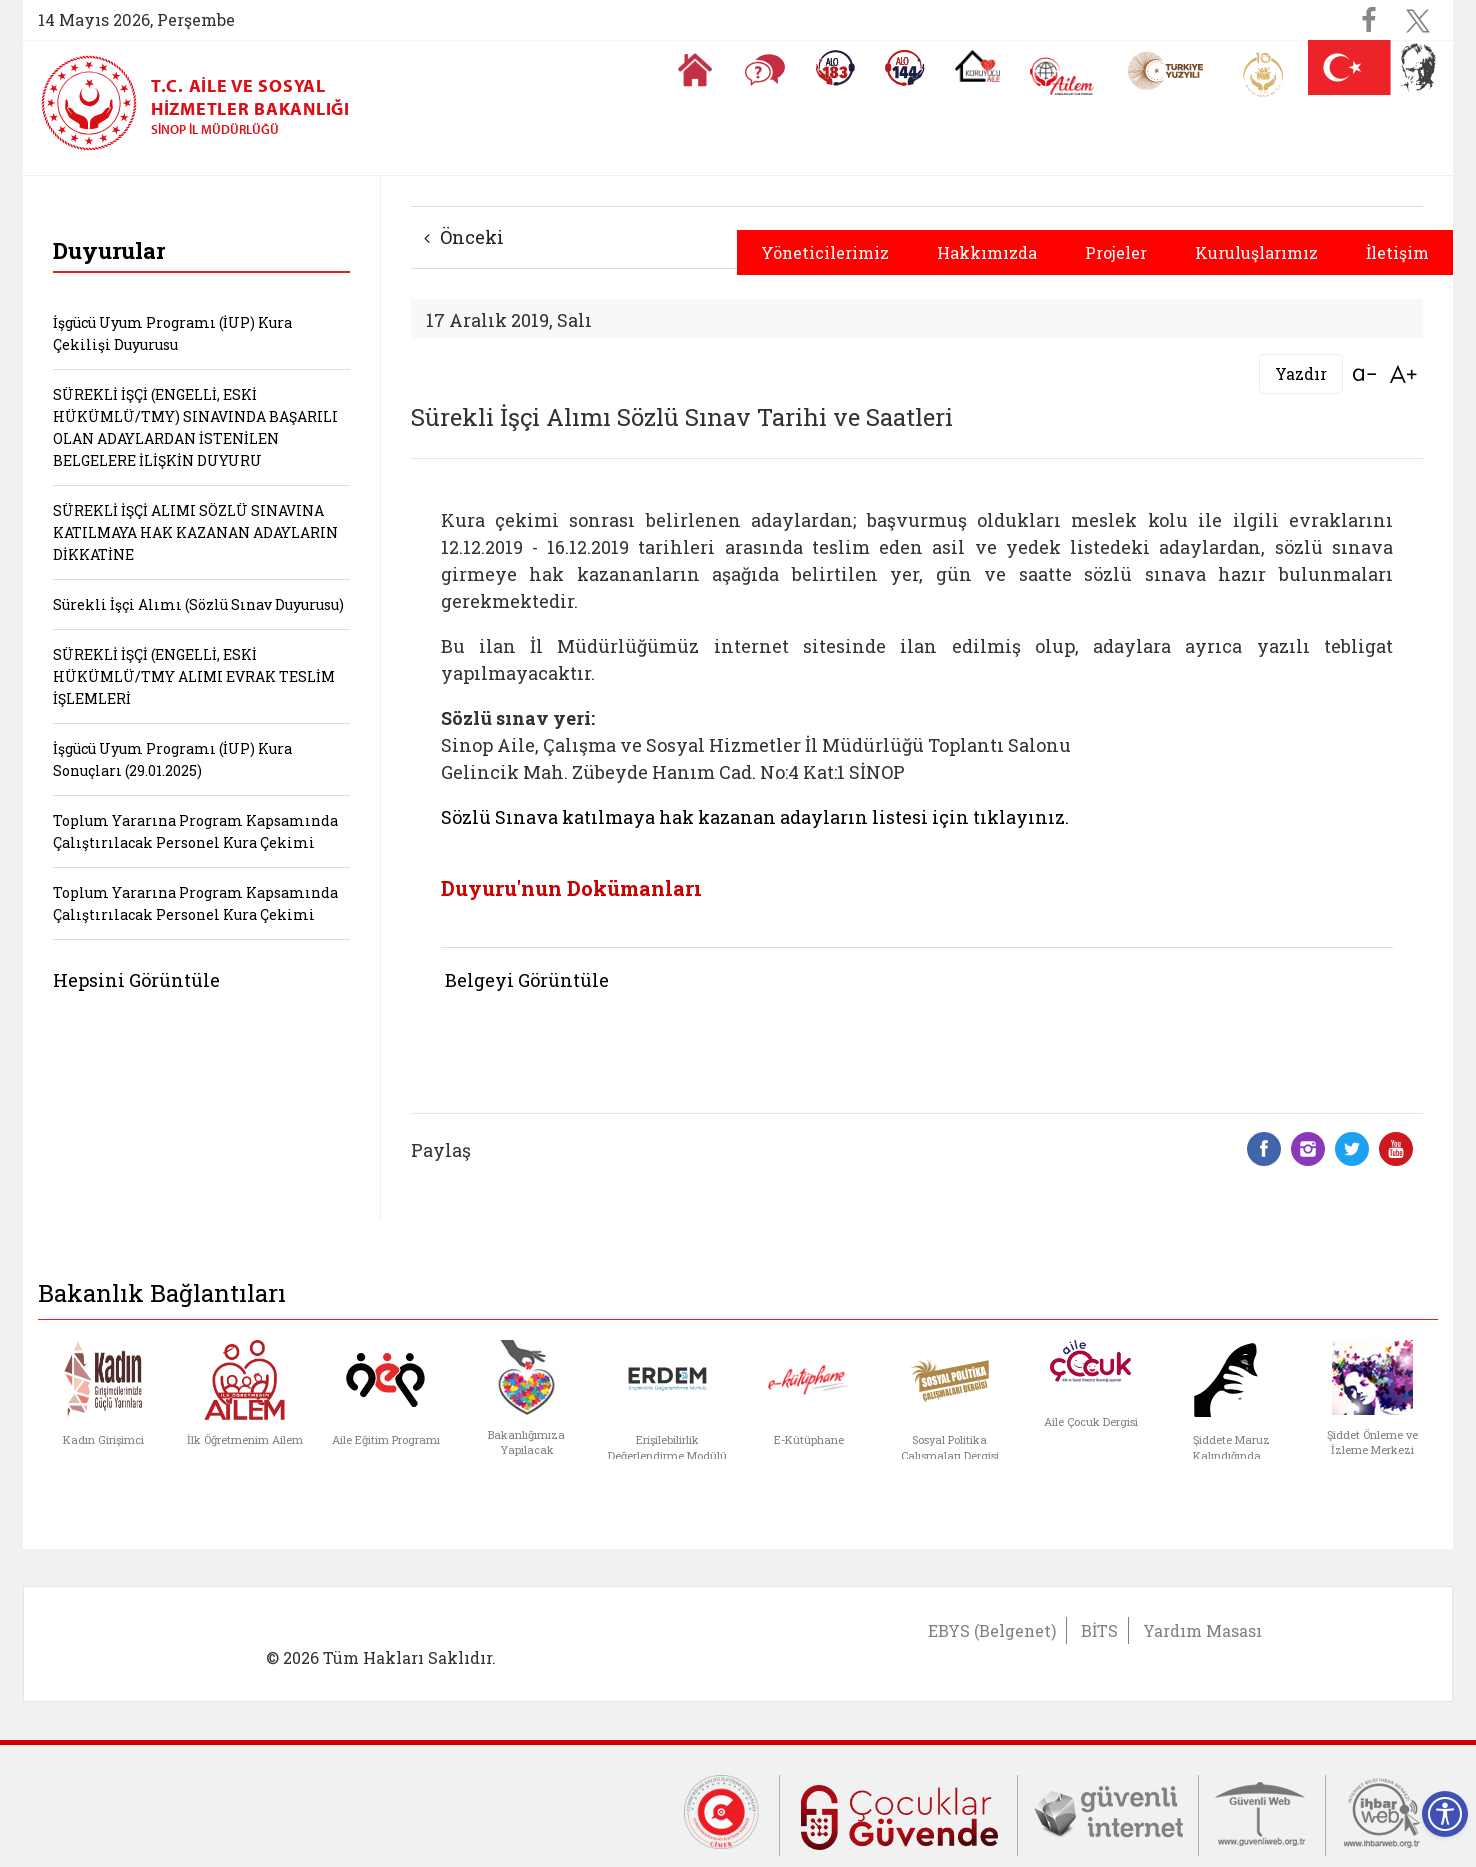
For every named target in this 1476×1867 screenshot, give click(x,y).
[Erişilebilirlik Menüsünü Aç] (1445, 1814)
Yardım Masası (1202, 1630)
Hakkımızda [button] (987, 252)
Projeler (1116, 252)
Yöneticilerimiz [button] (825, 252)
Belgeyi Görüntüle (527, 980)
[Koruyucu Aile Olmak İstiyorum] (977, 66)
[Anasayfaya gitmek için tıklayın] (695, 70)
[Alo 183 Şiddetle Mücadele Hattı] (835, 68)
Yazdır (1301, 373)
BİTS (1099, 1630)
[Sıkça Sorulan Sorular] (765, 70)
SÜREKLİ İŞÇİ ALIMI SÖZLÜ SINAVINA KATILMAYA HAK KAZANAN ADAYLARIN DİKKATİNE (195, 532)
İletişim (1397, 252)
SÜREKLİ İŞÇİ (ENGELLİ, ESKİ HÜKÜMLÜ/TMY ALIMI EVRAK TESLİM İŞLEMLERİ (194, 676)
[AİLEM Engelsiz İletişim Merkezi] (1062, 76)
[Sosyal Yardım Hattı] (905, 68)
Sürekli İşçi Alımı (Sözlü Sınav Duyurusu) (198, 604)
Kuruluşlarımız (1256, 252)
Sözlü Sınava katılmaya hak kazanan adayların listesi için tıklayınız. (755, 817)
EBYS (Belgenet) (992, 1630)
